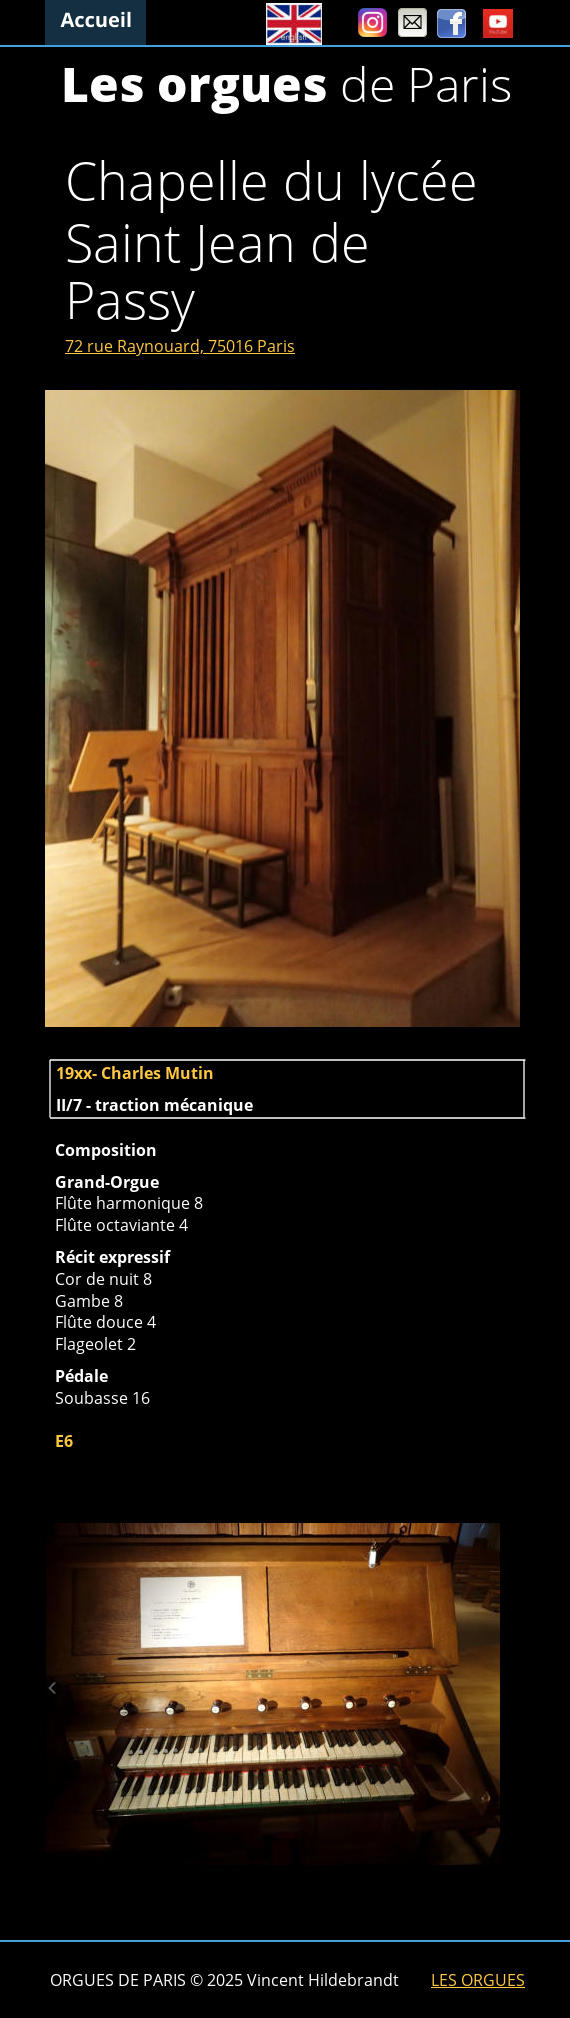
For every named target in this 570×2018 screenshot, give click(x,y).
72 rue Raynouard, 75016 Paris (180, 346)
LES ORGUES (478, 1980)
